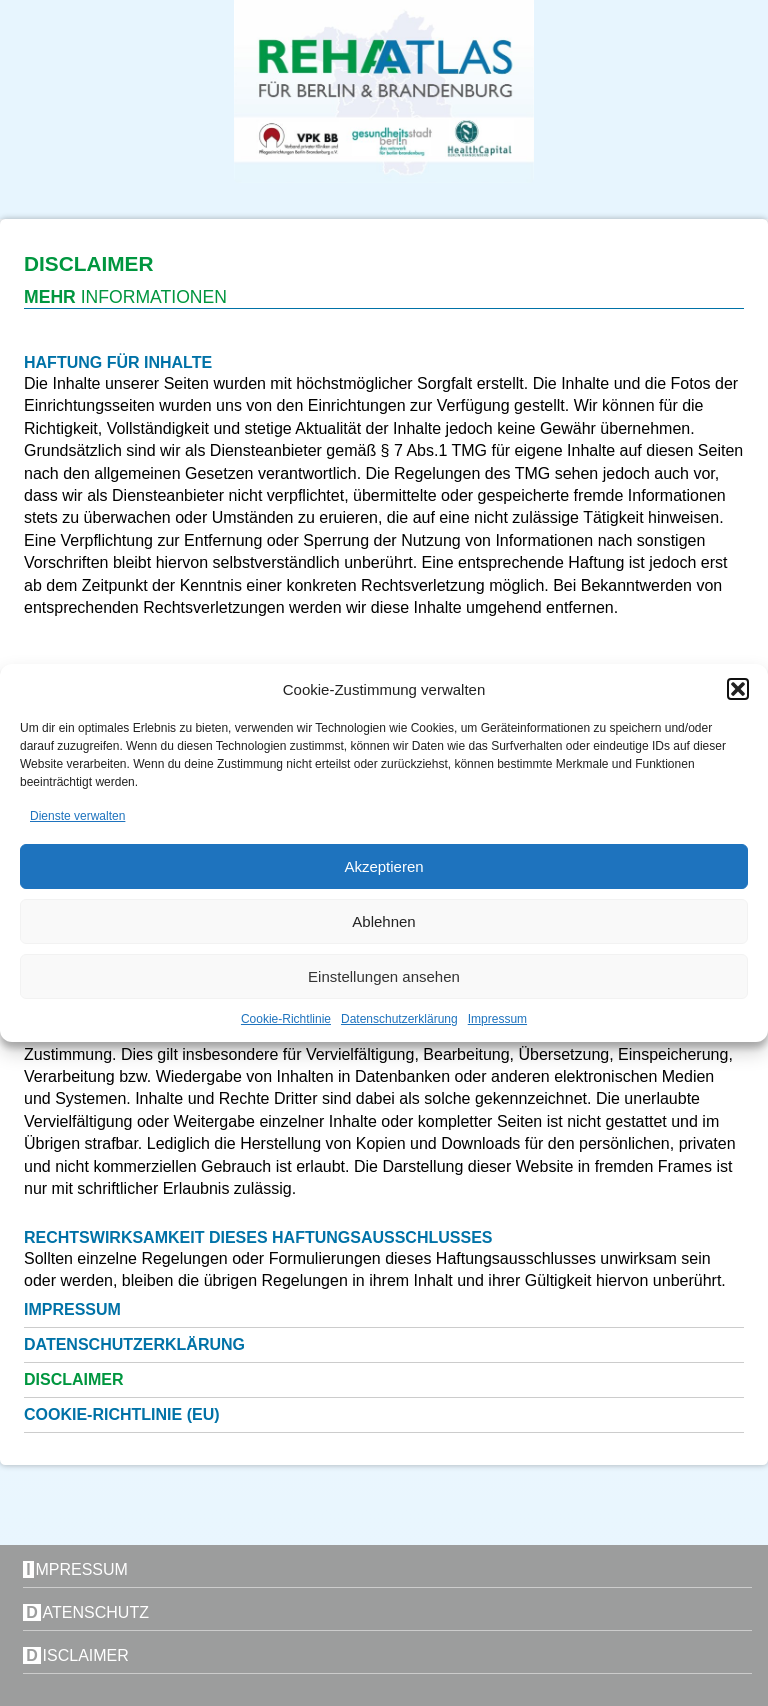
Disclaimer (74, 1379)
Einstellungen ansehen (384, 976)
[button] (738, 689)
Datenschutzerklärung (399, 1019)
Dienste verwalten (77, 816)
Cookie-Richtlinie (286, 1019)
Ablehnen (383, 921)
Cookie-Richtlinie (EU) (122, 1414)
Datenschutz (87, 1612)
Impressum (497, 1019)
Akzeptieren (383, 866)
